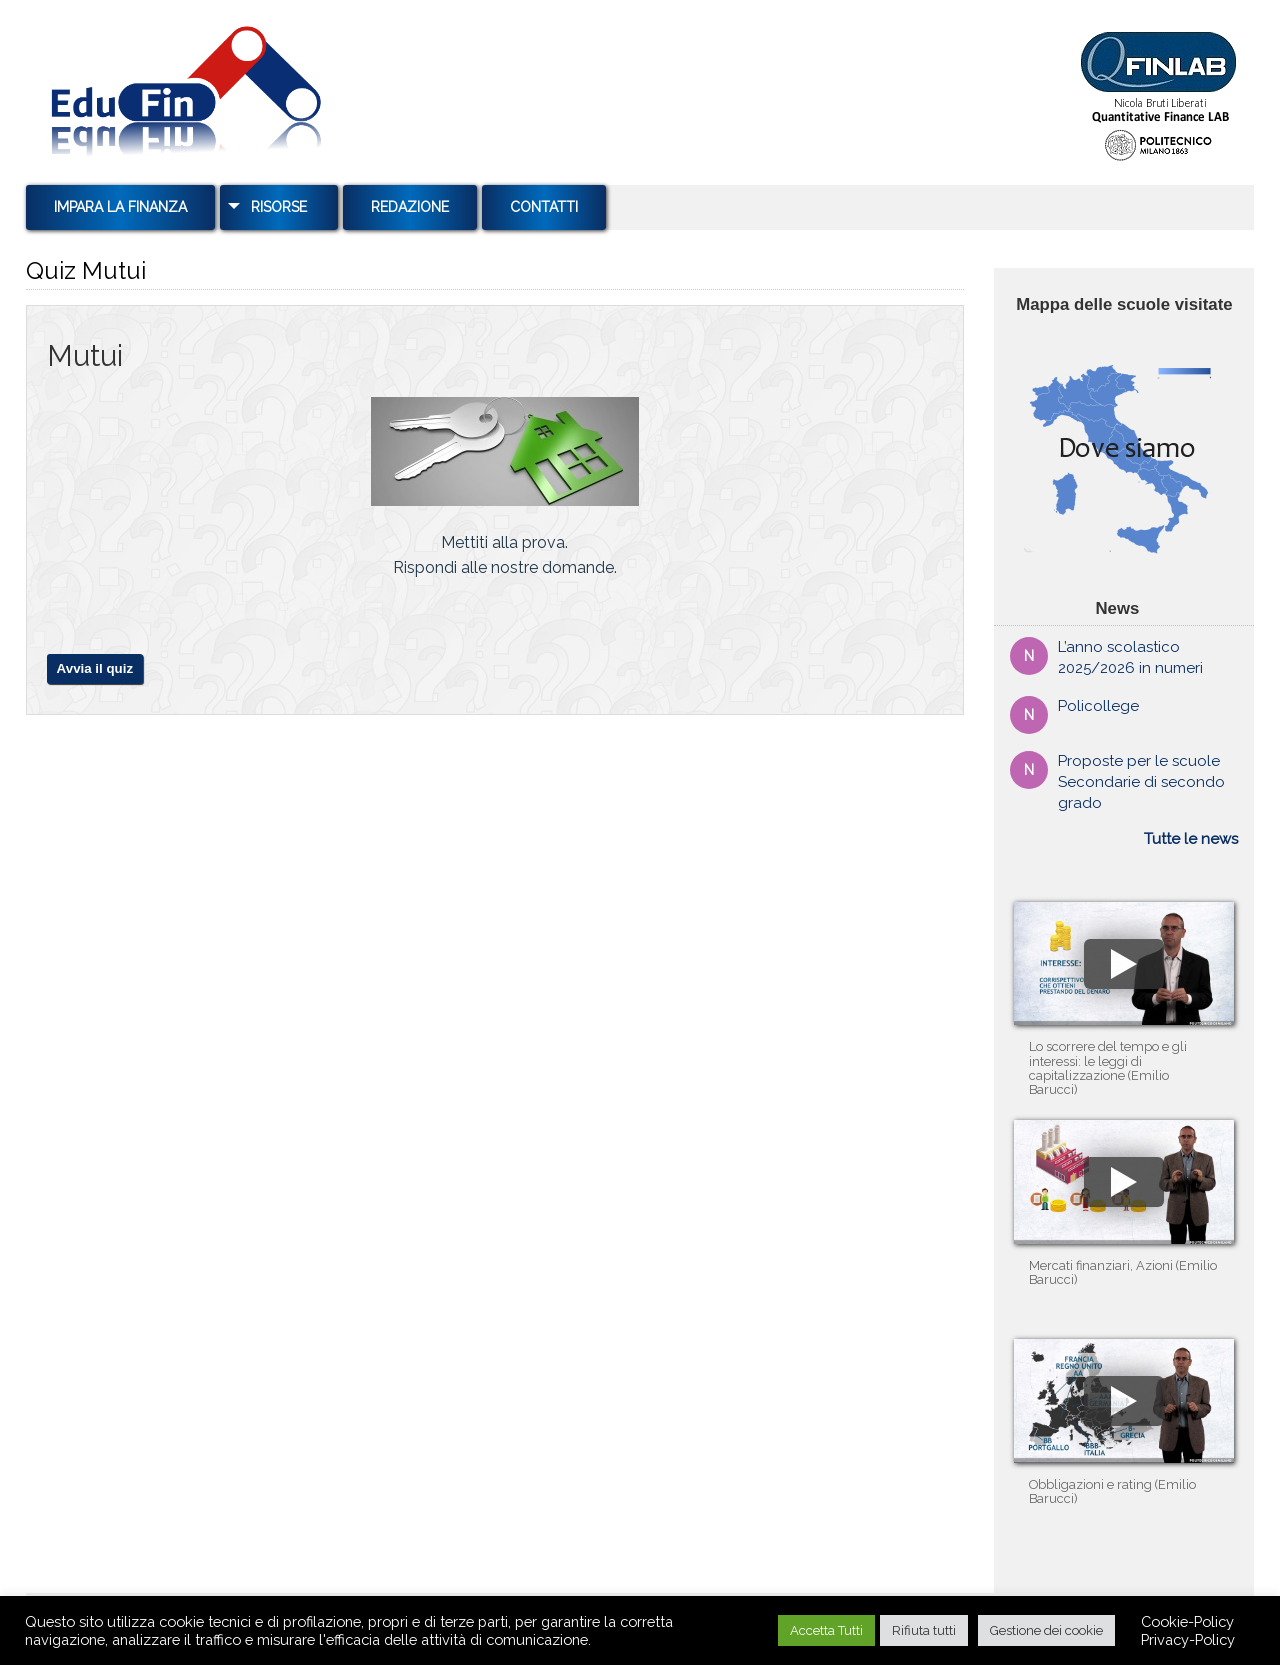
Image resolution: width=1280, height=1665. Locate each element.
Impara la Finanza (120, 207)
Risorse (279, 207)
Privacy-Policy (1188, 1639)
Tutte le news (1191, 839)
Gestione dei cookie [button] (1046, 1630)
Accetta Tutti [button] (826, 1630)
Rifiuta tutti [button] (924, 1630)
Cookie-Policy (1187, 1621)
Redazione (410, 207)
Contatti (544, 207)
